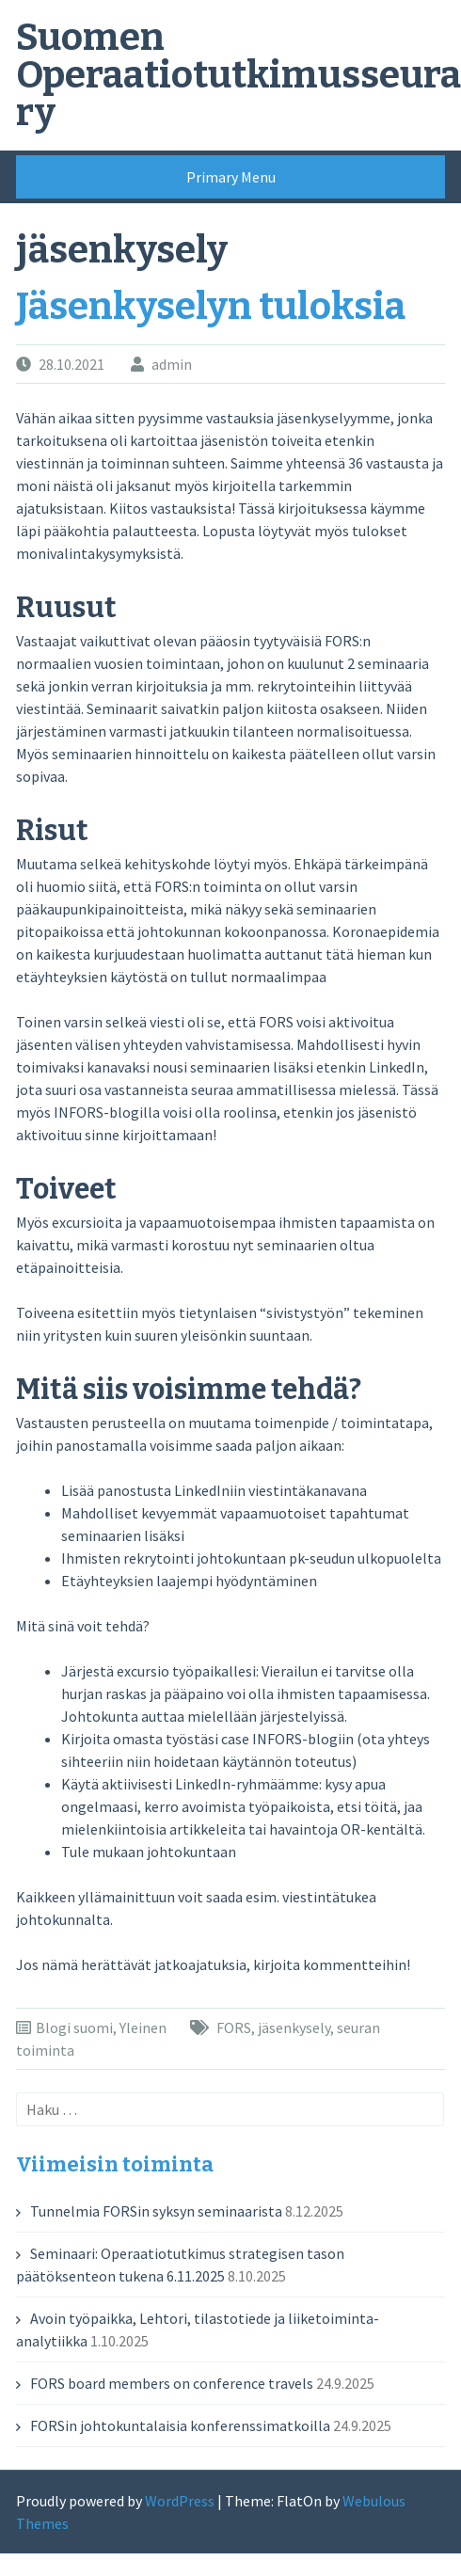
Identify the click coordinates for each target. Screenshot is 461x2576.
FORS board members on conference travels (171, 2383)
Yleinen (143, 2027)
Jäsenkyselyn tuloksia (210, 306)
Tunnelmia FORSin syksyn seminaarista (156, 2211)
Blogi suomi (74, 2027)
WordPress (180, 2500)
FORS (233, 2027)
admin (171, 364)
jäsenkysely (294, 2027)
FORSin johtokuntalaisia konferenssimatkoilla (180, 2425)
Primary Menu (231, 176)
